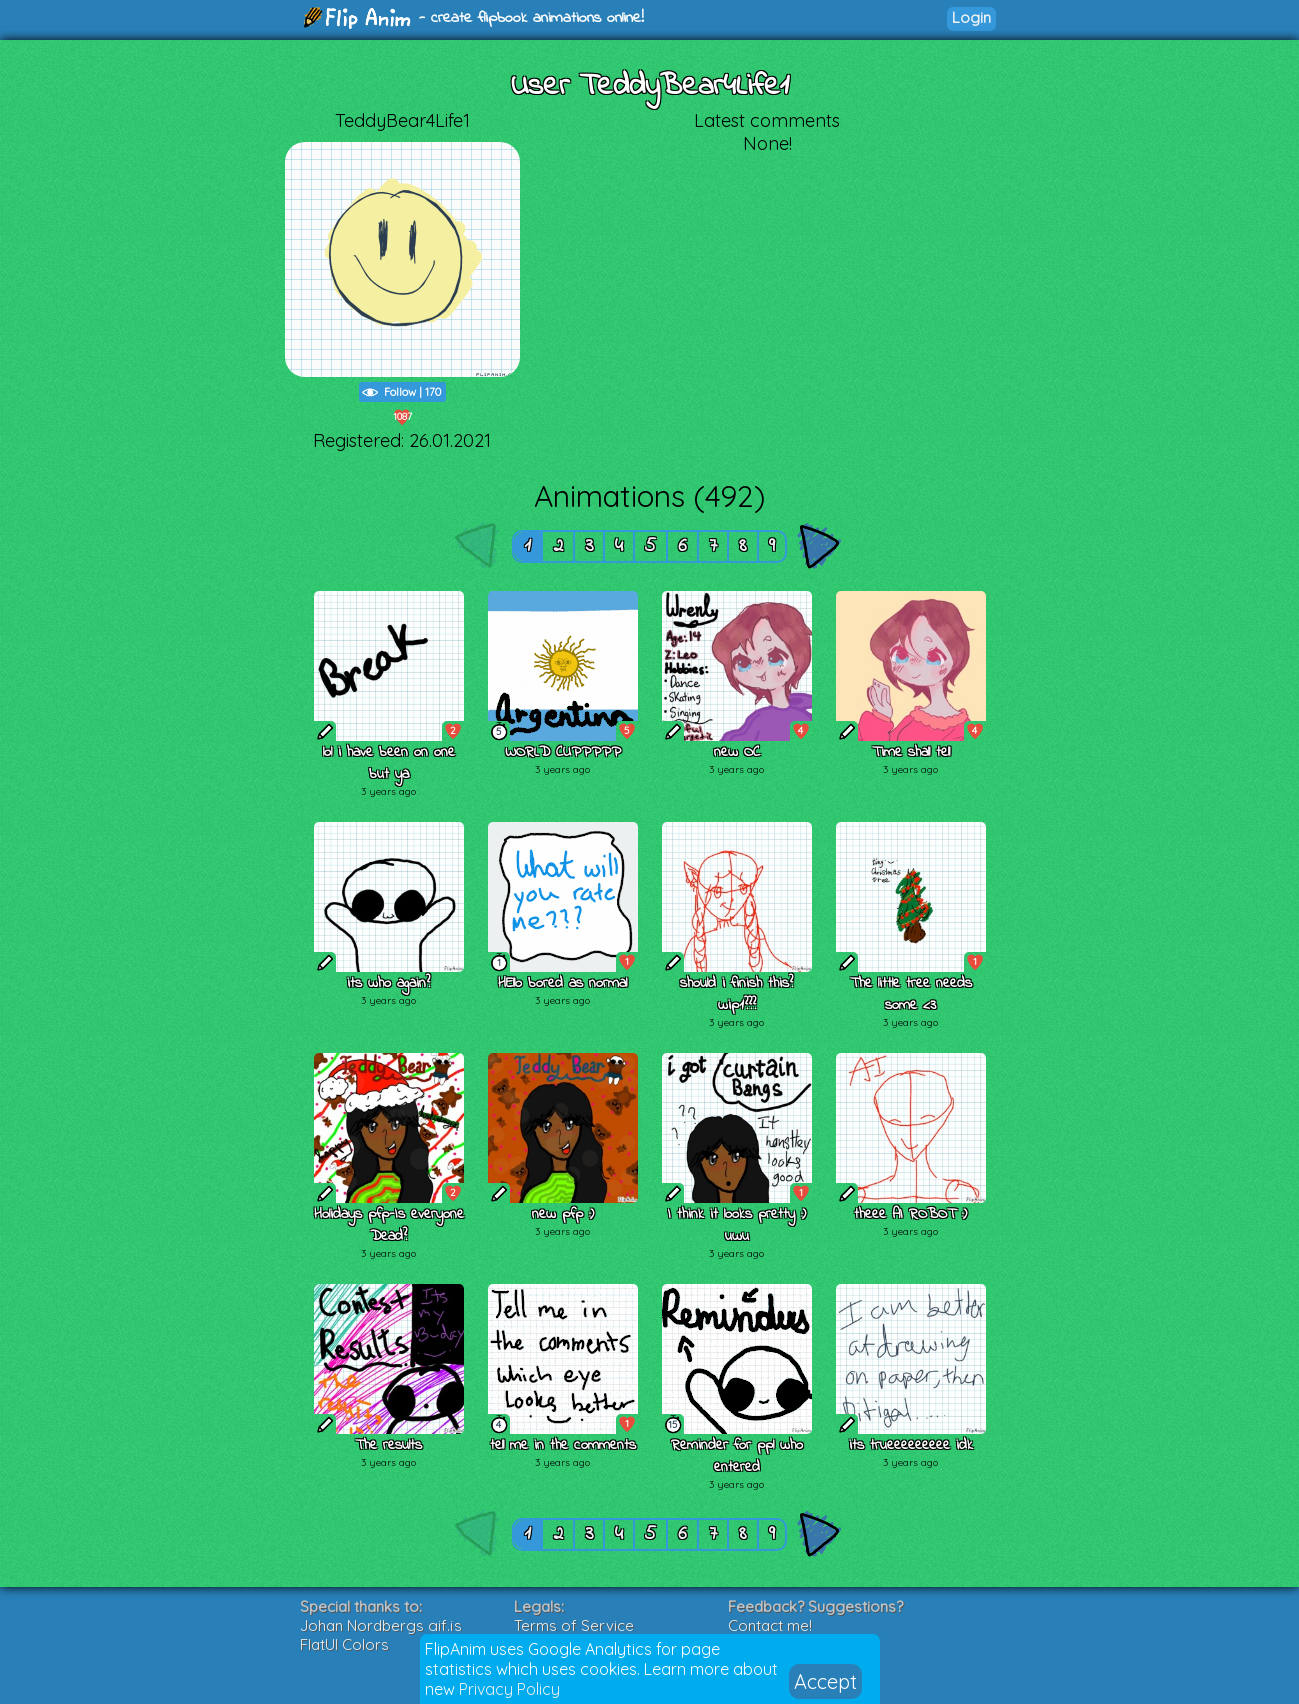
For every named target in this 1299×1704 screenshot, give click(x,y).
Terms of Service (574, 1625)
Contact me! (770, 1625)
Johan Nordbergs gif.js (381, 1625)
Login (971, 17)
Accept (825, 1681)
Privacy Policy (509, 1689)
